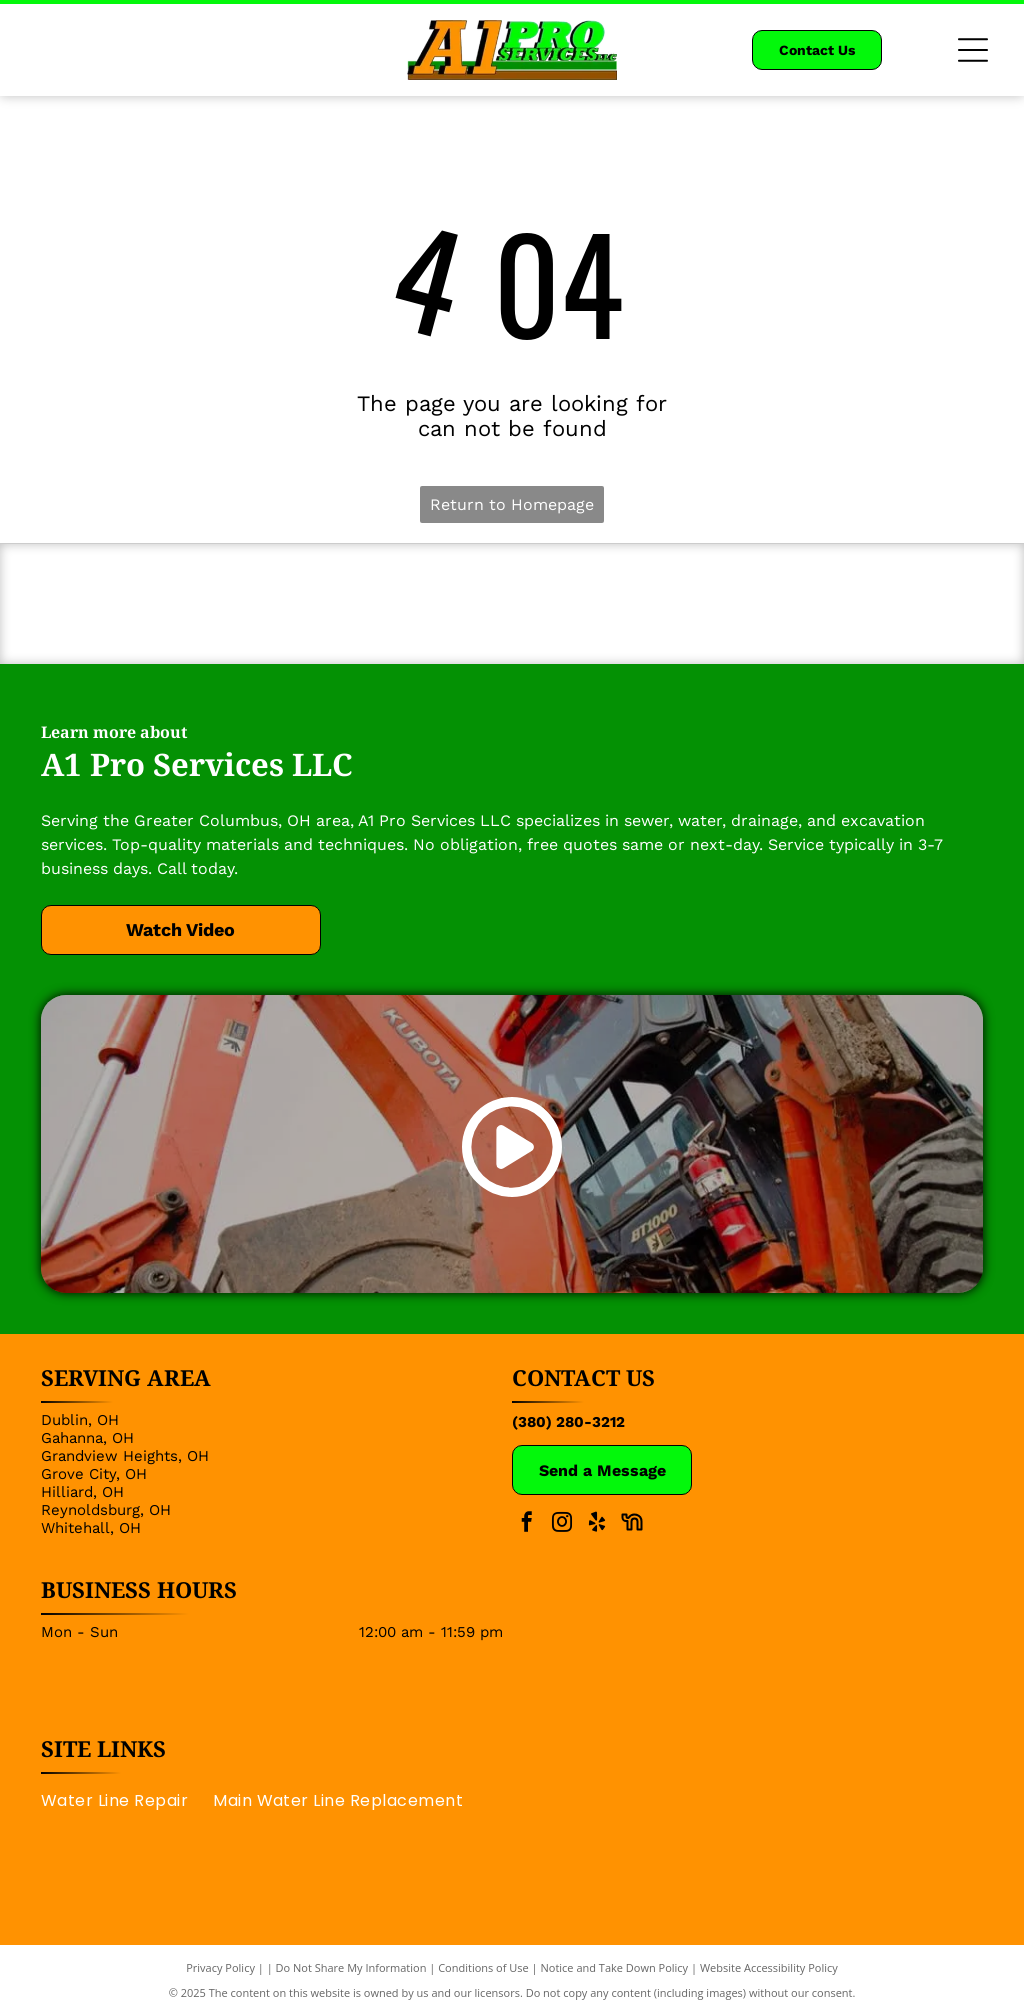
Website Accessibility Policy (769, 1968)
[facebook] (527, 1525)
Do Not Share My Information (351, 1968)
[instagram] (562, 1525)
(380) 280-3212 (568, 1422)
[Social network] (632, 1525)
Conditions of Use (483, 1968)
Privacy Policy (220, 1968)
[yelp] (597, 1525)
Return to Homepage (512, 504)
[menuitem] (127, 1800)
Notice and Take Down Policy (615, 1968)
